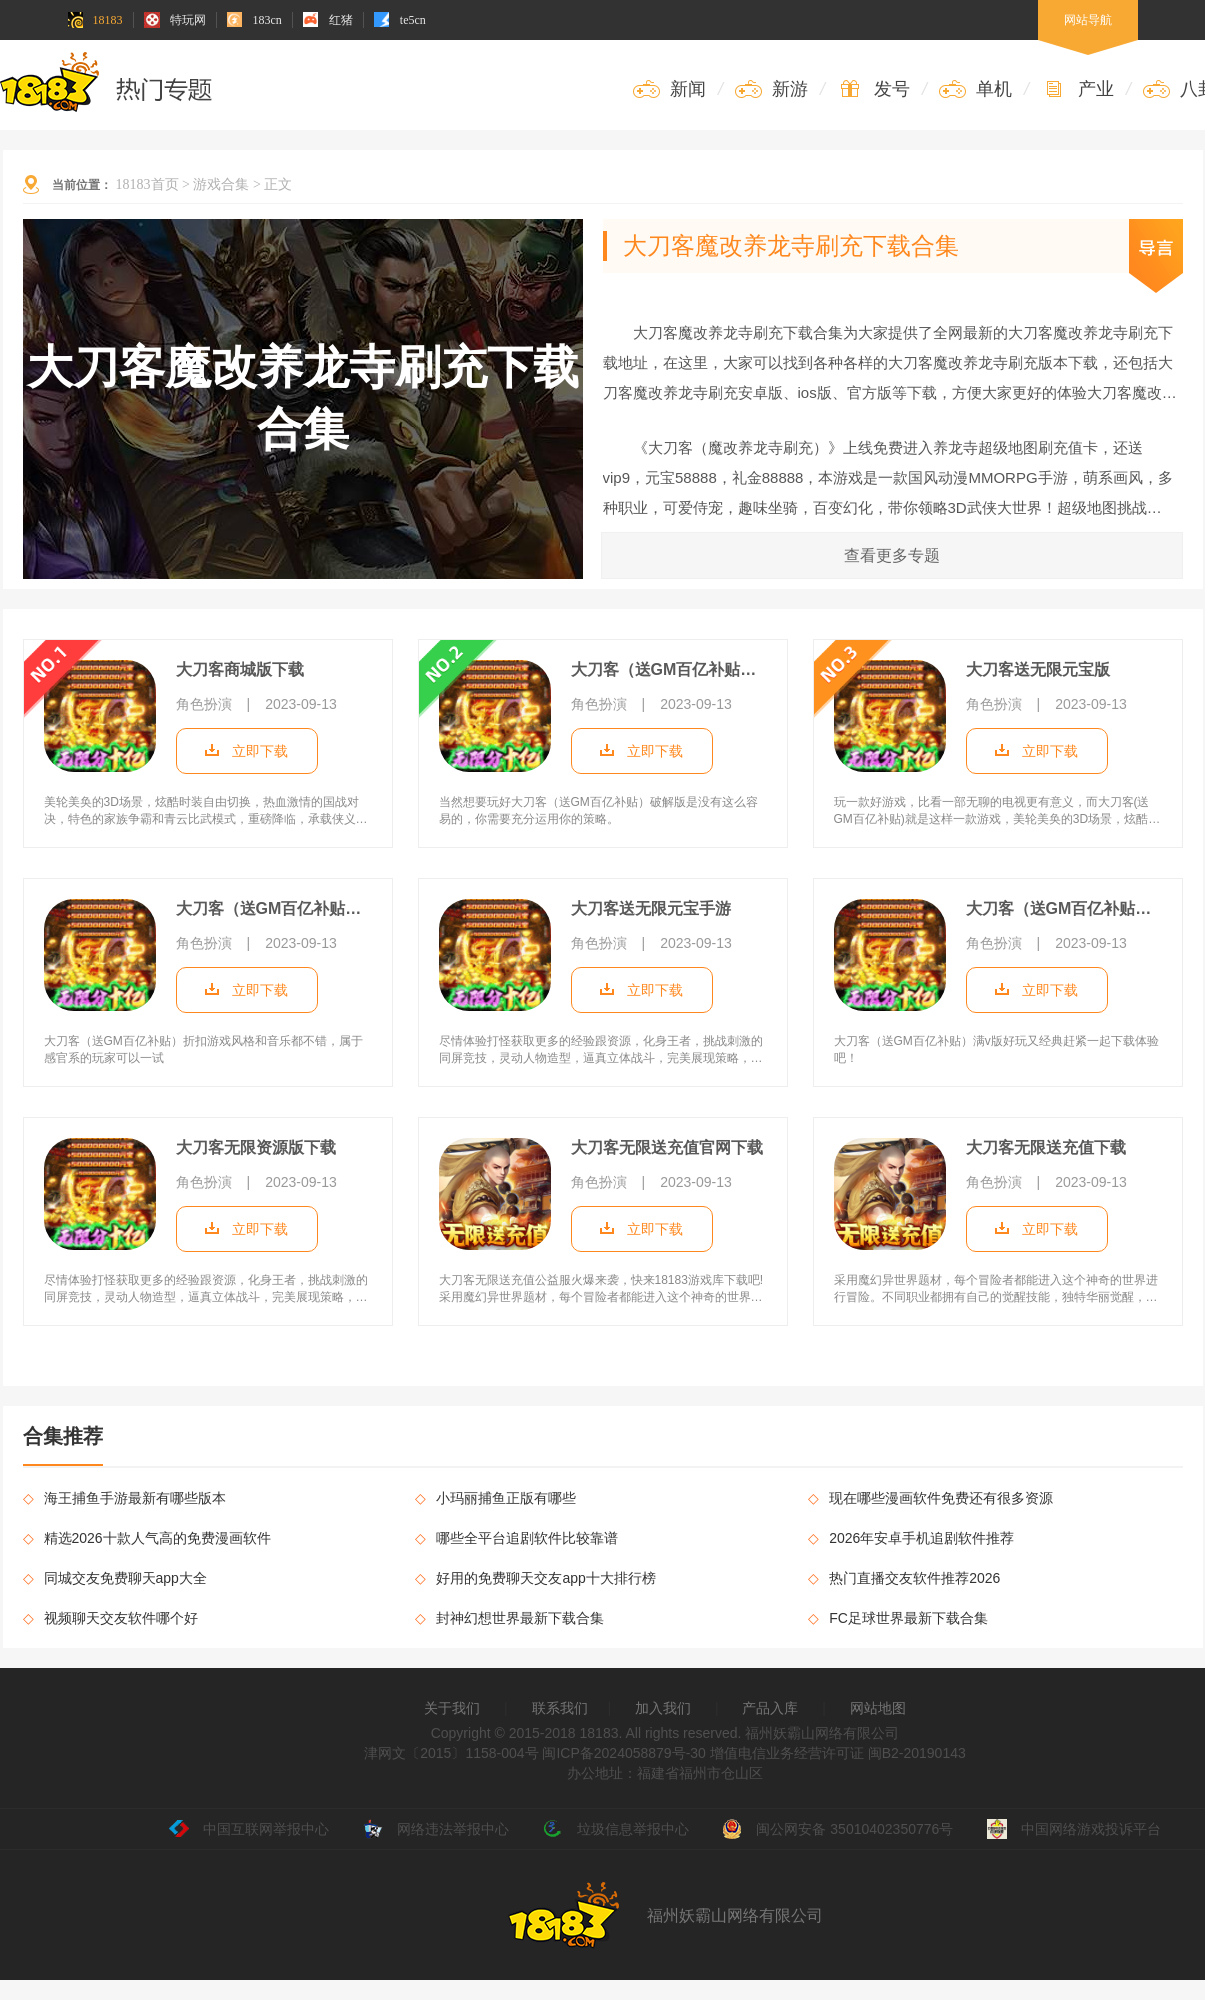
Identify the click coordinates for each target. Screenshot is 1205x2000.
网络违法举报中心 (436, 1829)
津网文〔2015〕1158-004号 (451, 1753)
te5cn (400, 20)
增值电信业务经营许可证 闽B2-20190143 (836, 1753)
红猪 (328, 20)
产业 (1077, 89)
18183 (95, 20)
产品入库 (770, 1708)
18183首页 (147, 184)
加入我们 (663, 1708)
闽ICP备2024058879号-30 (623, 1753)
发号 (873, 89)
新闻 (669, 89)
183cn (254, 20)
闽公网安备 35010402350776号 (837, 1829)
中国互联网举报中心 (249, 1829)
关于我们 (452, 1708)
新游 (771, 89)
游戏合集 (221, 184)
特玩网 (175, 20)
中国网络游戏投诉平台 (1074, 1829)
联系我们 (560, 1708)
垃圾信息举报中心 (616, 1829)
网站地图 (878, 1708)
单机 (975, 89)
